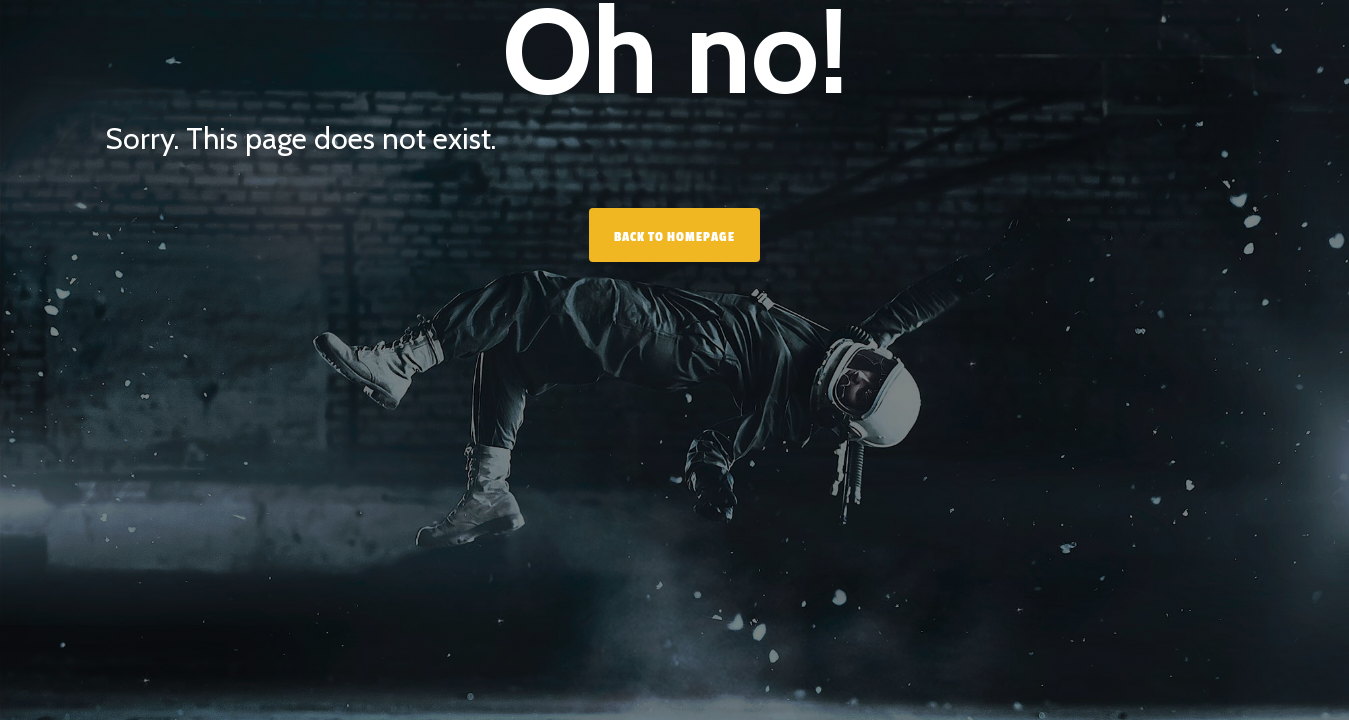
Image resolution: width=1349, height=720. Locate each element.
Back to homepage (674, 237)
